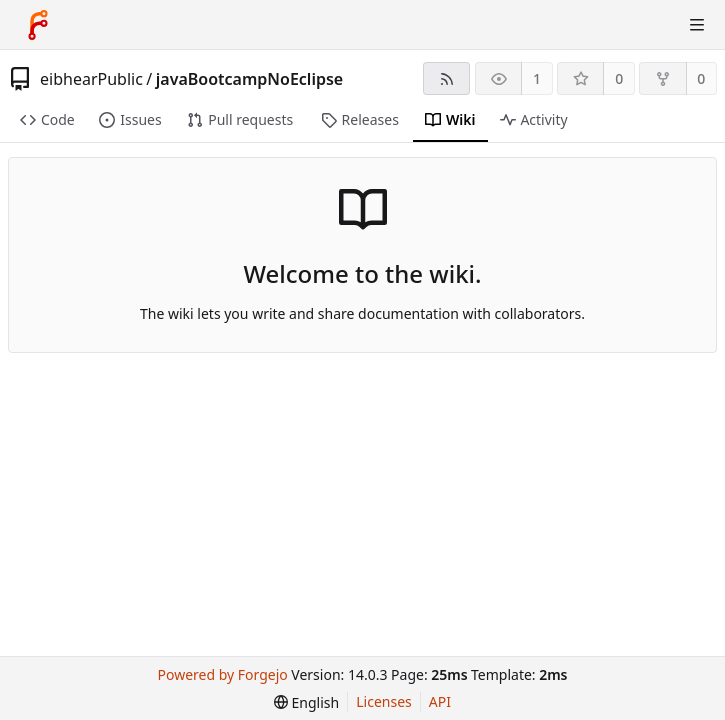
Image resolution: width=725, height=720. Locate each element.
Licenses (384, 701)
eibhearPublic (91, 79)
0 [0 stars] (619, 78)
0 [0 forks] (701, 78)
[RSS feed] (446, 78)
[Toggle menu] (697, 25)
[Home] (38, 25)
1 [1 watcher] (537, 78)
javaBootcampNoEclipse (249, 79)
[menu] (306, 702)
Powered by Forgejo (223, 674)
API (440, 701)
